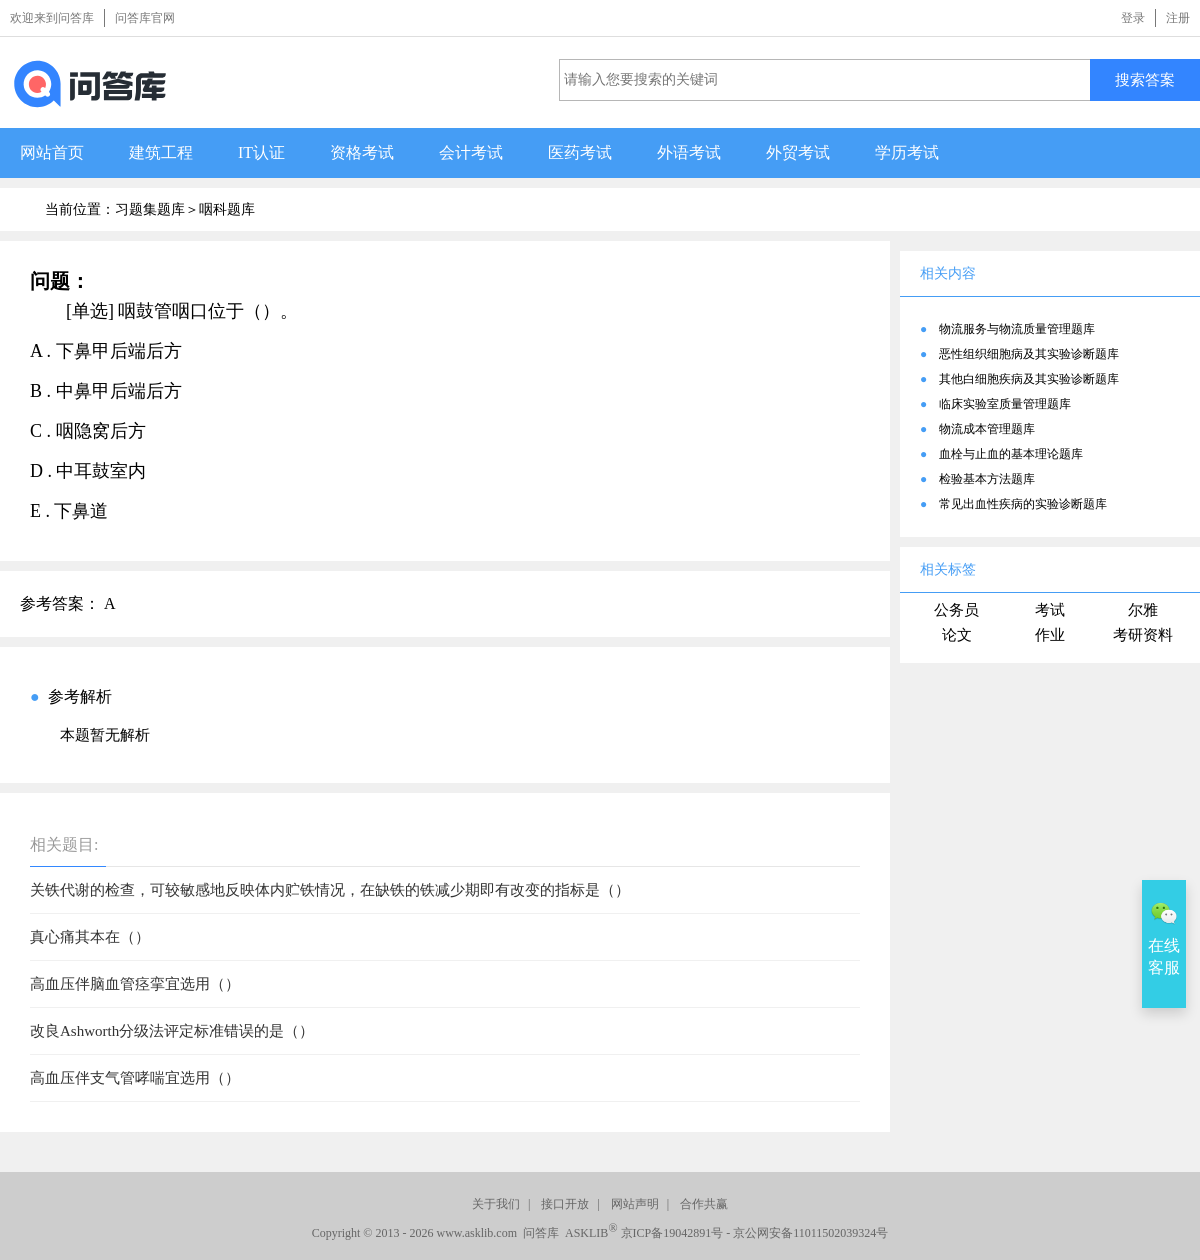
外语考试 (689, 152)
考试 (1050, 610)
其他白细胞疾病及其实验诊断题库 (1029, 379)
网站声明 (635, 1204)
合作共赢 (704, 1204)
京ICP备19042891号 (672, 1233)
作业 (1050, 635)
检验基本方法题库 (987, 479)
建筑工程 (161, 152)
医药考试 (580, 152)
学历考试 (907, 152)
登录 (1133, 18)
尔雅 (1143, 610)
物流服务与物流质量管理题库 (1017, 329)
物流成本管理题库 (987, 429)
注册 (1178, 18)
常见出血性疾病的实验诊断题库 (1023, 504)
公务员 (956, 610)
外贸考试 (798, 152)
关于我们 (496, 1204)
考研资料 (1143, 635)
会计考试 (471, 152)
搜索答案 (1145, 79)
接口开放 (565, 1204)
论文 (957, 635)
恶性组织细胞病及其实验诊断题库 (1029, 354)
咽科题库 (227, 209)
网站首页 (52, 152)
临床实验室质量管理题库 (1005, 404)
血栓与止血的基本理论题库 (1011, 454)
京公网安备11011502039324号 (810, 1233)
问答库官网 (145, 18)
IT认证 (261, 152)
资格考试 (362, 152)
